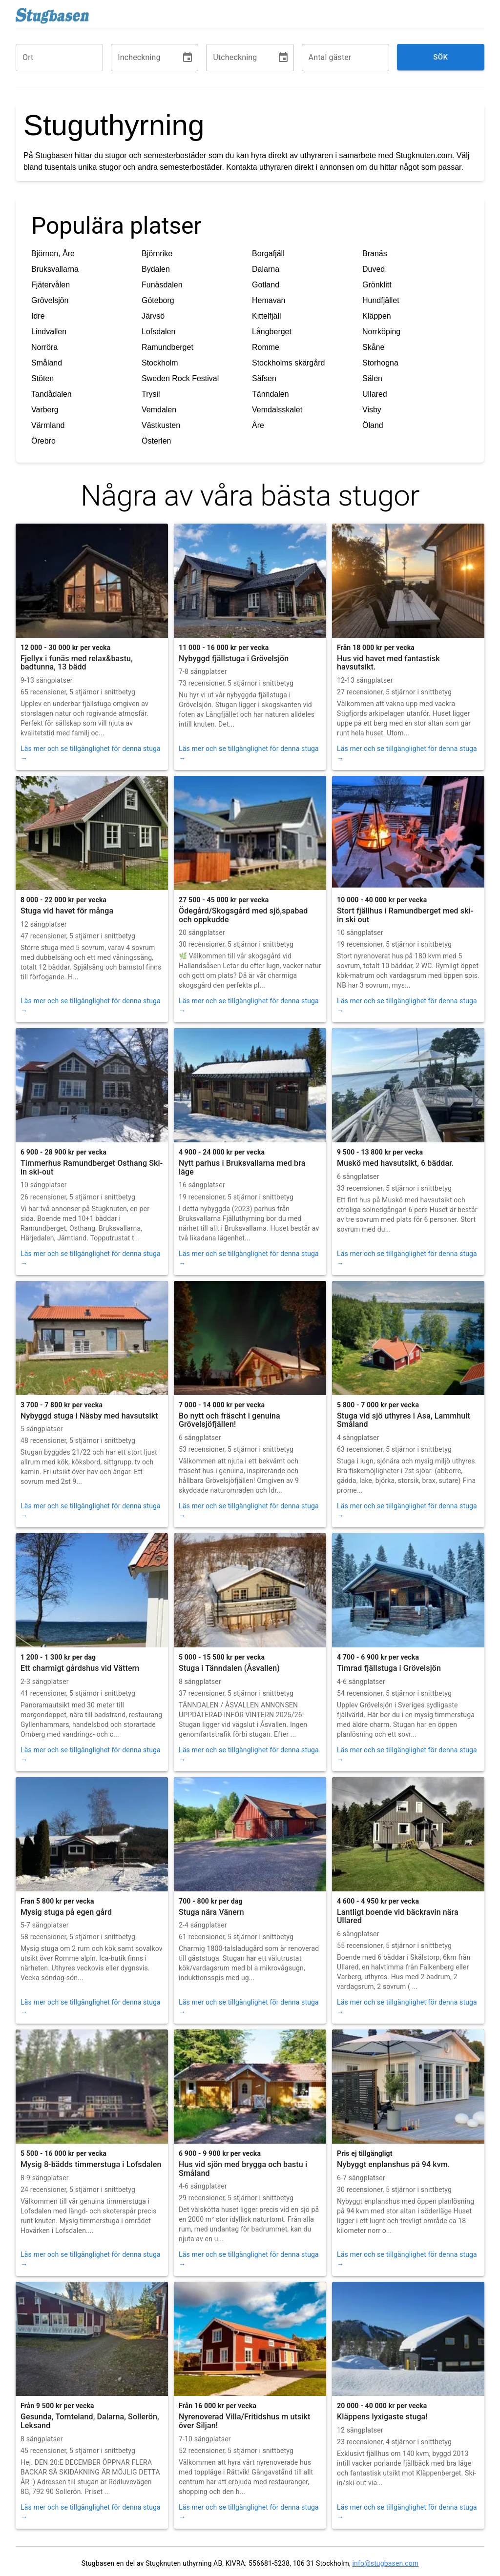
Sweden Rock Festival (180, 378)
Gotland (265, 285)
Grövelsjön (49, 300)
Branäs (374, 253)
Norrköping (381, 331)
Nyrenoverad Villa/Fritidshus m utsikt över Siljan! (245, 2421)
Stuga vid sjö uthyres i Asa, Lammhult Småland (403, 1420)
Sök (440, 57)
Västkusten (161, 425)
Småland (46, 363)
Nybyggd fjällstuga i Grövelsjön (234, 658)
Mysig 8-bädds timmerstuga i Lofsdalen (91, 2164)
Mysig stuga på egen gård (66, 1912)
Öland (372, 425)
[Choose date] (187, 57)
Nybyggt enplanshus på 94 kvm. (393, 2164)
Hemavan (268, 300)
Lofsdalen (158, 331)
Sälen (372, 378)
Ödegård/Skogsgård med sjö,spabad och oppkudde (243, 915)
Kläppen (376, 316)
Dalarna (265, 269)
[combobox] (59, 57)
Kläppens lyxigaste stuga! (382, 2416)
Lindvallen (48, 331)
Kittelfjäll (266, 316)
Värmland (47, 425)
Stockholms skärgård (288, 363)
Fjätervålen (50, 285)
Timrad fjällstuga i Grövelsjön (389, 1668)
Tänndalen (270, 394)
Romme (265, 347)
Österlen (156, 441)
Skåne (373, 347)
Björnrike (157, 253)
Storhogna (380, 363)
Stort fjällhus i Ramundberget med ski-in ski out (405, 915)
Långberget (272, 331)
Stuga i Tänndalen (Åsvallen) (229, 1668)
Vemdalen (159, 410)
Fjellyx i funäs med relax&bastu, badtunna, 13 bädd (77, 663)
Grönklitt (377, 285)
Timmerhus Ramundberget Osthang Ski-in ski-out (92, 1167)
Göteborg (158, 300)
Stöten (42, 378)
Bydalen (156, 269)
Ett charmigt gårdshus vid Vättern (80, 1668)
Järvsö (153, 316)
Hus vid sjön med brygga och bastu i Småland (243, 2169)
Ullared (374, 394)
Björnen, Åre (53, 253)
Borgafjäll (268, 253)
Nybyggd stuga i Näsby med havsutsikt (89, 1415)
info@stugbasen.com (385, 2563)
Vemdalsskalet (277, 410)
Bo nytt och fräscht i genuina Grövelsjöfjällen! (229, 1420)
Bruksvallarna (55, 269)
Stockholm (160, 363)
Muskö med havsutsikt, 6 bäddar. (395, 1163)
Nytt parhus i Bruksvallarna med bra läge (242, 1167)
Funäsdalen (162, 285)
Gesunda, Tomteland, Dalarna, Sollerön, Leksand (90, 2421)
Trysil (151, 394)
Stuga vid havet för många (67, 910)
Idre (38, 316)
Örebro (43, 441)
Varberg (45, 410)
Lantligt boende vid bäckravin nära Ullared (397, 1916)
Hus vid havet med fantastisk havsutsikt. (388, 663)
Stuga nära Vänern (211, 1912)
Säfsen (264, 378)
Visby (371, 410)
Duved (373, 269)
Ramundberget (167, 347)
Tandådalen (51, 394)
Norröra (44, 347)
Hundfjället (380, 300)
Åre (258, 425)
